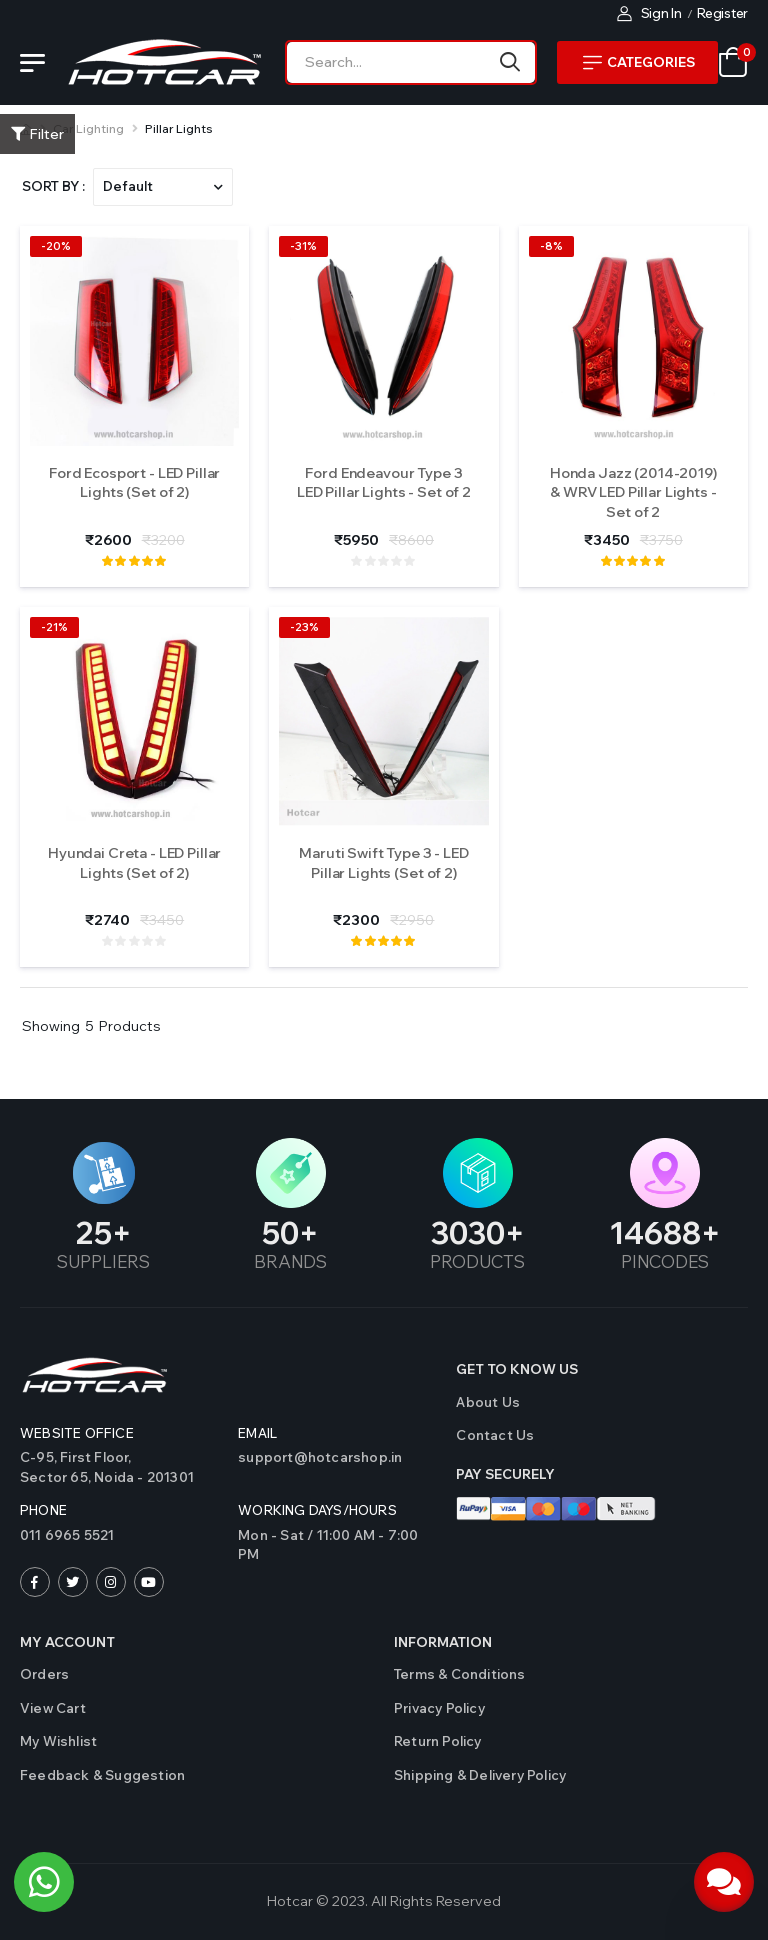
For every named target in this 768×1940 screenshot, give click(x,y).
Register (722, 13)
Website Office (77, 1433)
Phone (43, 1510)
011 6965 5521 (67, 1535)
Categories (639, 62)
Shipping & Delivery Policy (480, 1775)
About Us (488, 1402)
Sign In (649, 13)
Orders (44, 1674)
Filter (37, 134)
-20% (56, 246)
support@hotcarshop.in (320, 1457)
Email (257, 1433)
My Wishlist (58, 1741)
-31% (303, 246)
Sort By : (53, 186)
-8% (551, 246)
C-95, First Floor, (119, 1468)
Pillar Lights (179, 128)
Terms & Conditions (460, 1674)
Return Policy (438, 1741)
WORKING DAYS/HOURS (317, 1510)
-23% (304, 627)
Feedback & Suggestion (102, 1775)
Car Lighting (88, 128)
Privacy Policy (439, 1708)
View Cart (53, 1708)
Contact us (495, 1435)
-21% (54, 627)
